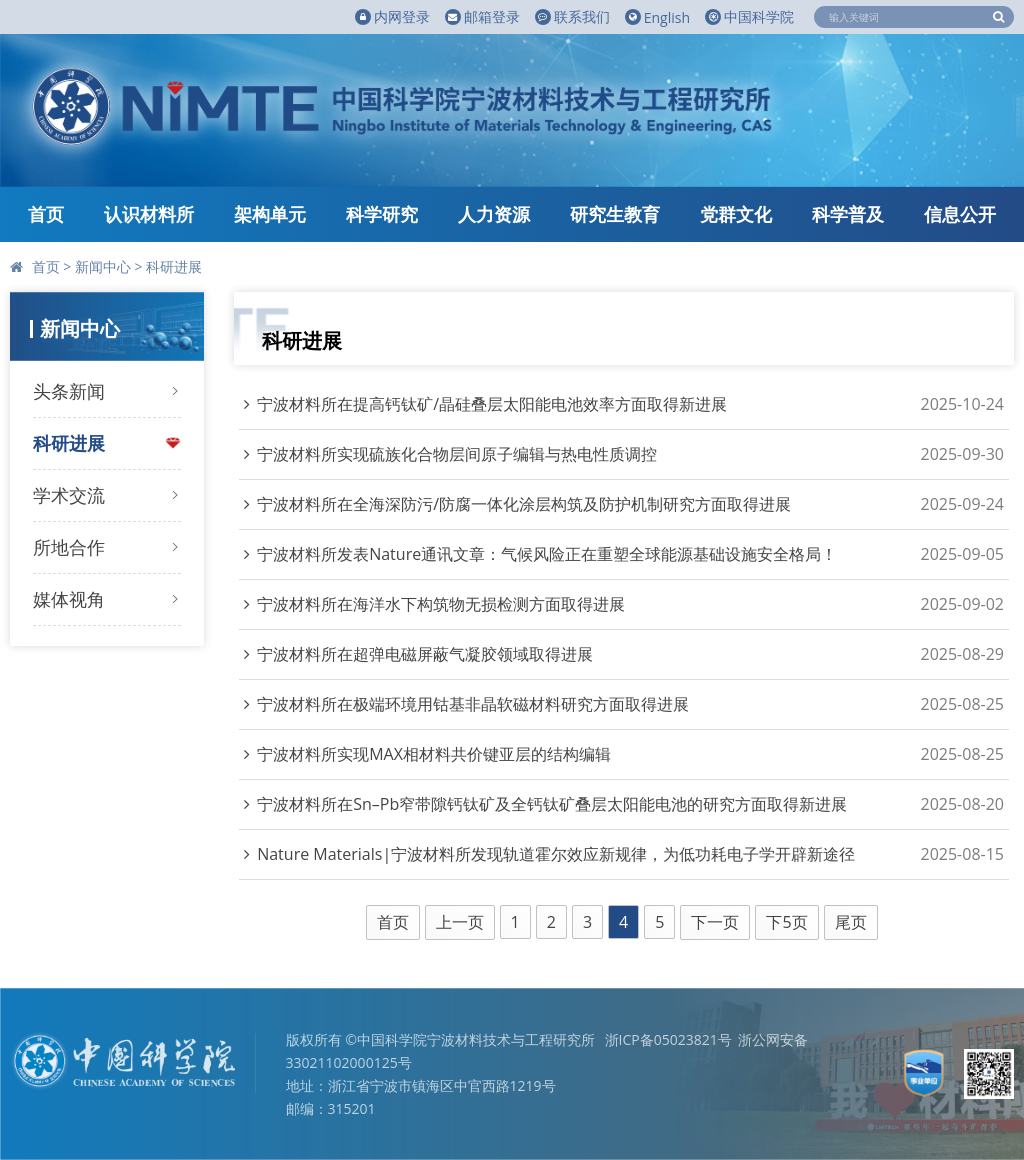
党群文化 (736, 214)
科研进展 (174, 266)
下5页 (786, 922)
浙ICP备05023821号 (668, 1039)
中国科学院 (749, 16)
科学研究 (382, 214)
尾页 (851, 922)
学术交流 (69, 495)
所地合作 (69, 547)
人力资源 (494, 214)
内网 (392, 17)
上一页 (460, 922)
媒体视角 (69, 599)
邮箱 (482, 17)
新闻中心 (103, 266)
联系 (572, 17)
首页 (46, 214)
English (657, 17)
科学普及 (848, 214)
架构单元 (270, 214)
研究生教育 (615, 214)
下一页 (715, 922)
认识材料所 (149, 214)
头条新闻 (69, 391)
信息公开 (960, 214)
